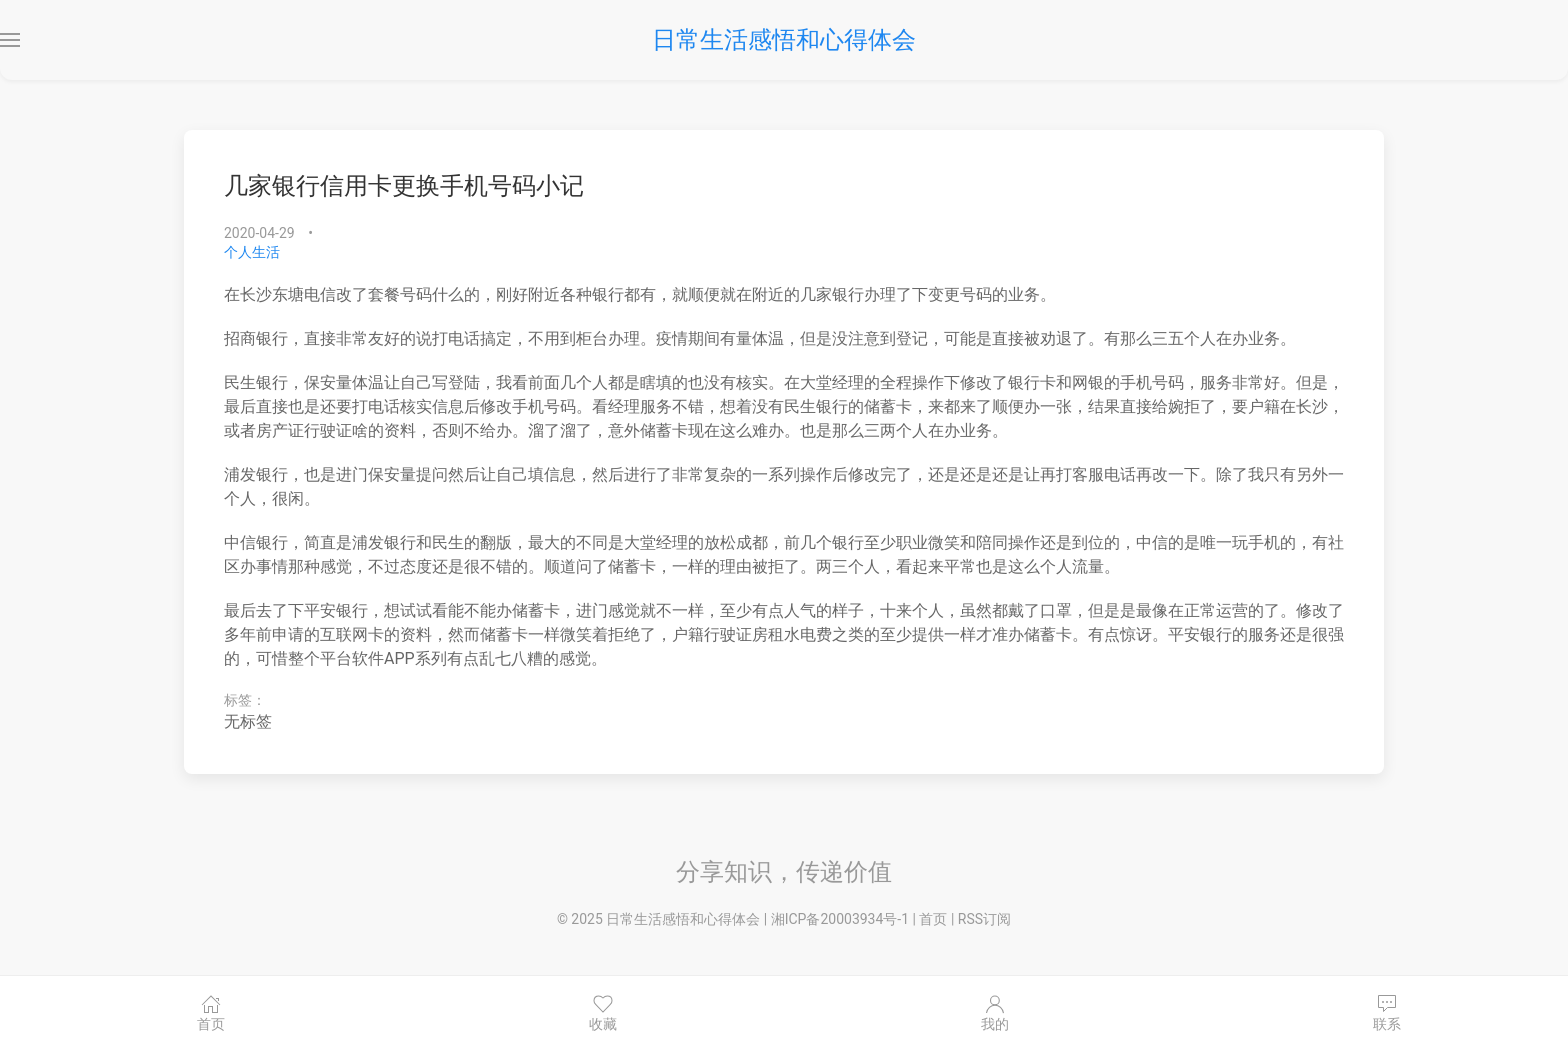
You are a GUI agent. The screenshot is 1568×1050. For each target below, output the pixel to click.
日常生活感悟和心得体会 (784, 40)
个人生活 (252, 252)
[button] (10, 40)
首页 (933, 919)
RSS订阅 (984, 919)
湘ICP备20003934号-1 (840, 919)
